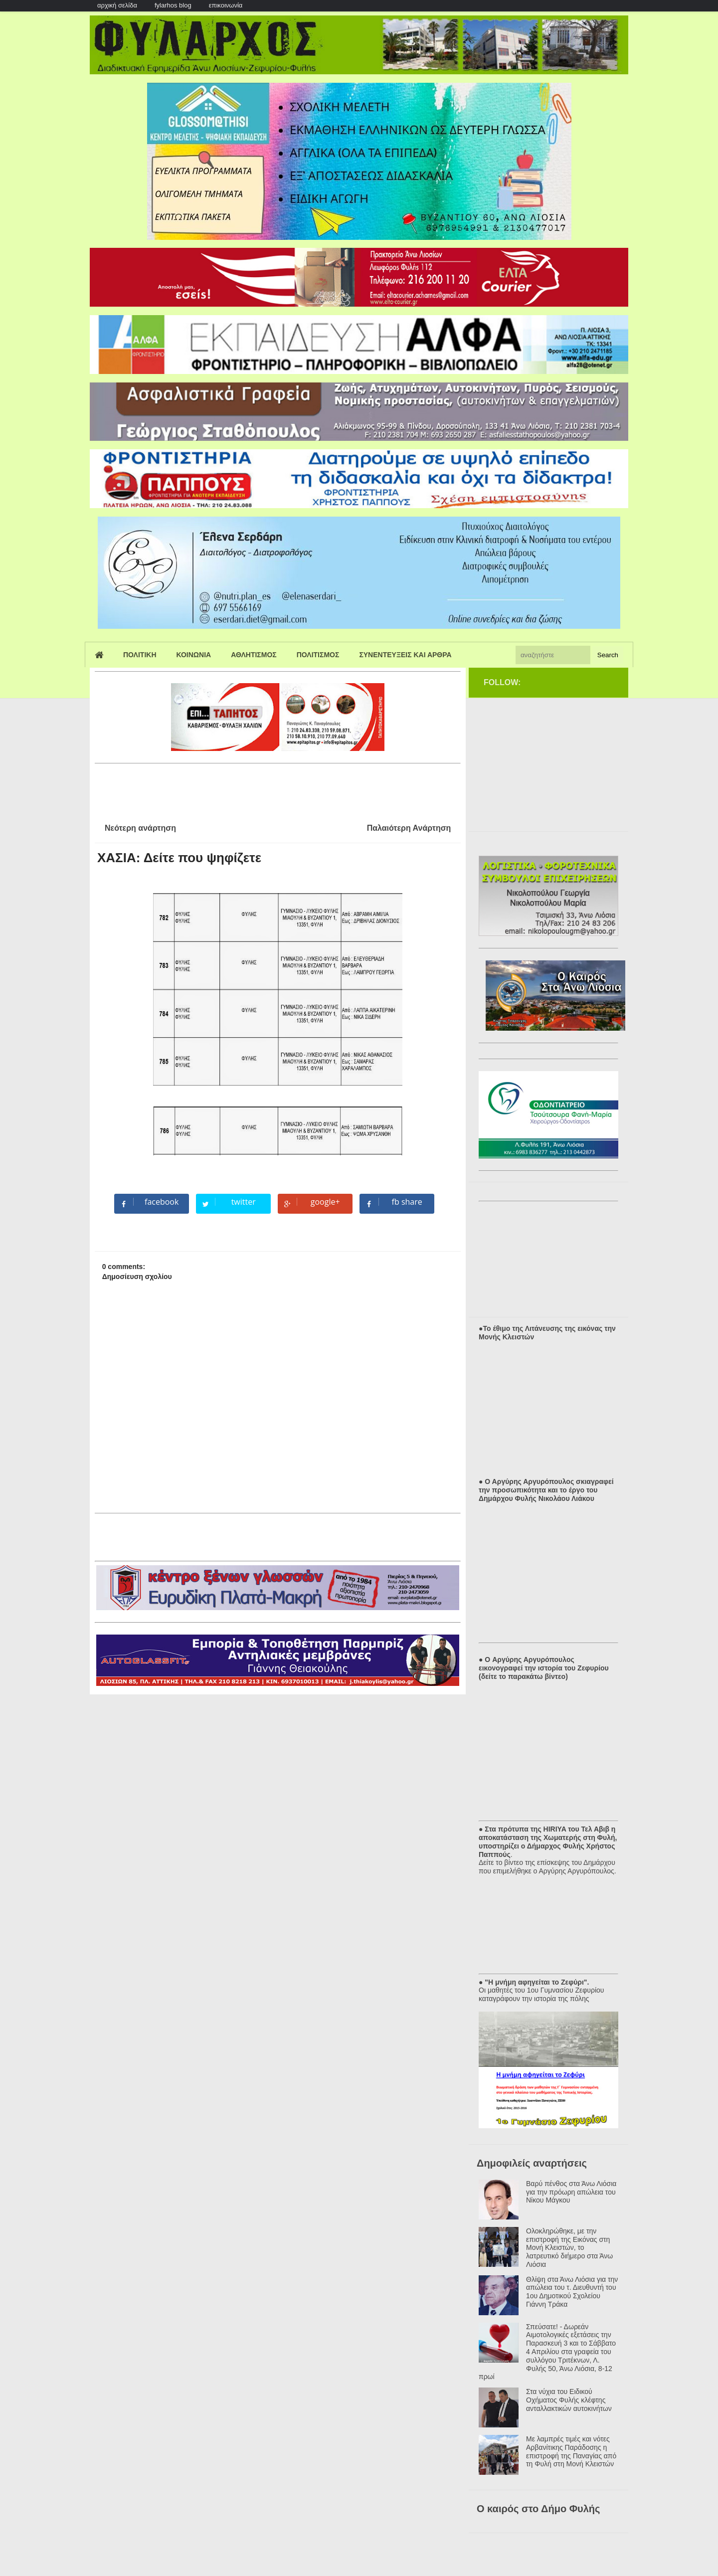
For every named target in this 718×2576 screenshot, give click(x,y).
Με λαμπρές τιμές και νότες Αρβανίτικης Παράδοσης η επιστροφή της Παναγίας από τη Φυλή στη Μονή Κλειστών (571, 2451)
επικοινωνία (226, 5)
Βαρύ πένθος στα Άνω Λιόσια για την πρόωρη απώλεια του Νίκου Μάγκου (571, 2192)
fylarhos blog (173, 5)
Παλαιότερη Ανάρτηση (409, 828)
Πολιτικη (140, 655)
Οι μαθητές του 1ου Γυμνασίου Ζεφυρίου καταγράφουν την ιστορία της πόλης (541, 1994)
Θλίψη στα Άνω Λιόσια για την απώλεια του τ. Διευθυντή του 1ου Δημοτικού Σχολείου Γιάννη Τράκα (572, 2291)
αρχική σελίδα (117, 5)
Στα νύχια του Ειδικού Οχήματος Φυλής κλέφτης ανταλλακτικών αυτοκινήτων (569, 2400)
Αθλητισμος (254, 655)
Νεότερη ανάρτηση (140, 828)
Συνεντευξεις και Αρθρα (405, 655)
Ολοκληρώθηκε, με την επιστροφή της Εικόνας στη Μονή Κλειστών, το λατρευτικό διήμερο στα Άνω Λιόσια (569, 2247)
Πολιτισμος (318, 655)
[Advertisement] (276, 789)
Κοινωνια (194, 655)
